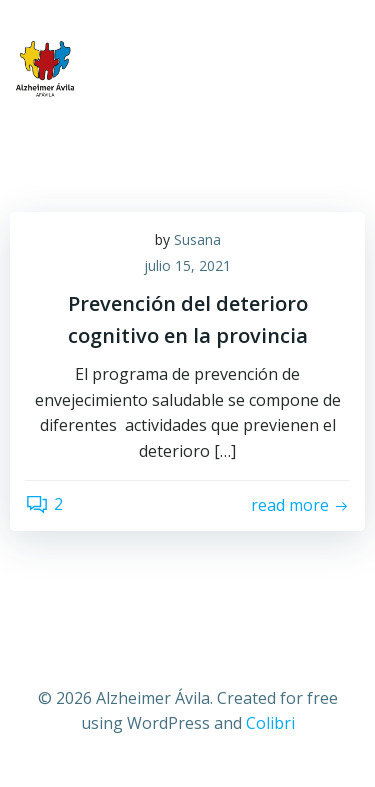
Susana (197, 239)
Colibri (270, 723)
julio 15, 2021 (187, 265)
